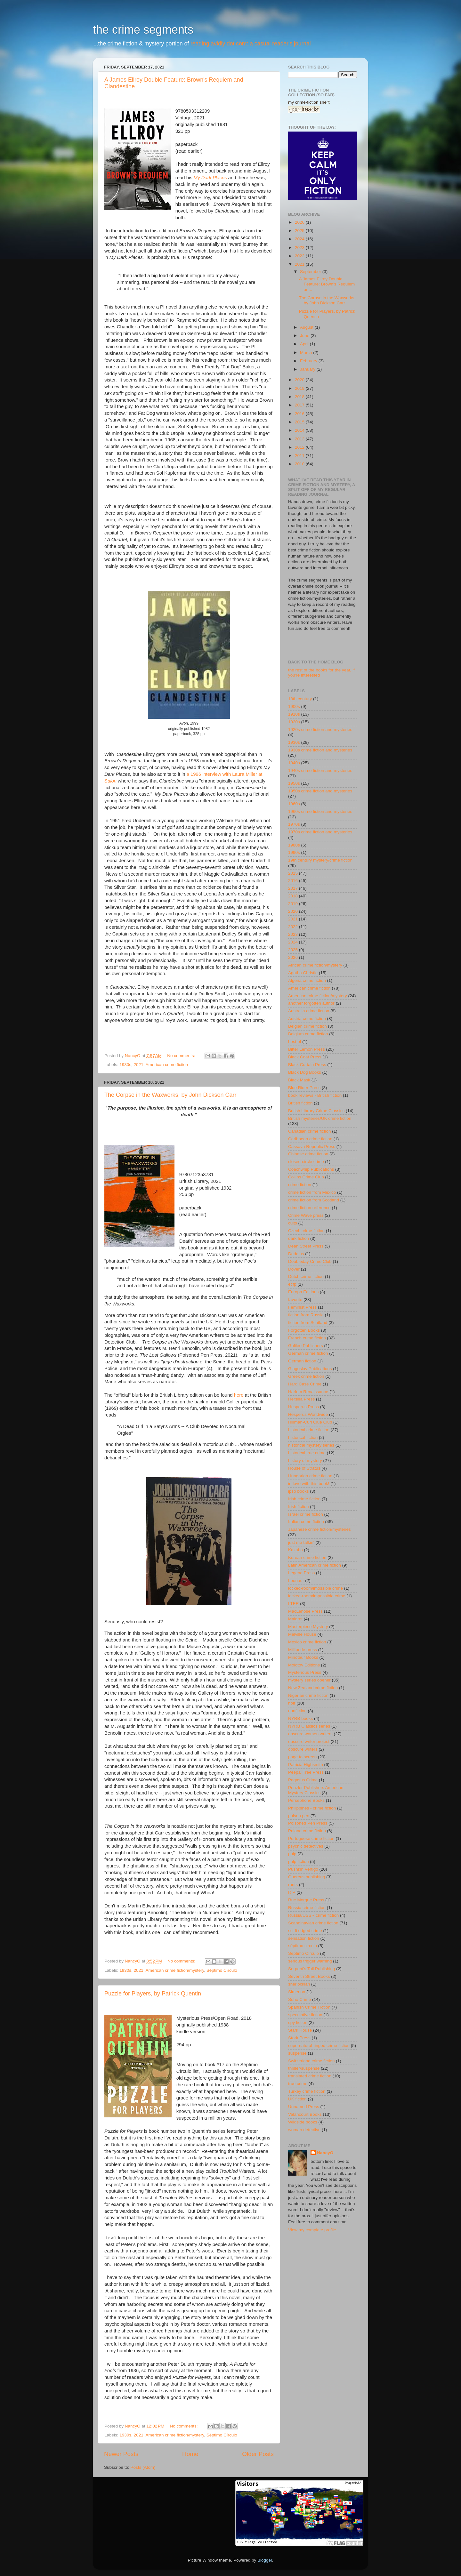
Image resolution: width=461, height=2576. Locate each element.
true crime (297, 2083)
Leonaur (296, 1580)
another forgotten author (311, 1003)
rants (293, 1884)
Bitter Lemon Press (306, 1049)
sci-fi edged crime (305, 1930)
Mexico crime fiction (307, 1642)
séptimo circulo (302, 1945)
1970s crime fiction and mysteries (320, 832)
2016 (300, 413)
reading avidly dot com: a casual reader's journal (250, 43)
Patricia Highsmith (305, 1764)
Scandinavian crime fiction (313, 1923)
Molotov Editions (304, 1665)
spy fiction (297, 2022)
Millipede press (302, 1649)
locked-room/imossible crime (315, 1588)
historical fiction (303, 1437)
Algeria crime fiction (307, 980)
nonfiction (297, 1710)
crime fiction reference (309, 1207)
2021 (138, 1064)
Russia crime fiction (307, 1907)
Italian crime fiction (306, 1521)
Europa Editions (303, 1291)
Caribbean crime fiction (310, 1138)
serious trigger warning (310, 1961)
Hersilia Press (301, 1399)
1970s (294, 824)
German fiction (302, 1361)
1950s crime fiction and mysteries (320, 791)
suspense (297, 2053)
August (307, 327)
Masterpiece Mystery (308, 1626)
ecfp (292, 1284)
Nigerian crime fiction (308, 1695)
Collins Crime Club (306, 1177)
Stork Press (299, 2037)
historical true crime (307, 1452)
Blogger (264, 2560)
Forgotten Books (304, 1330)
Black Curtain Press (307, 1064)
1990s (294, 852)
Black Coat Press (304, 1057)
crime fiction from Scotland (313, 1200)
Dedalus (296, 1253)
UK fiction (297, 2099)
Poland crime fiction (307, 1830)
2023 (300, 247)
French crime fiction (307, 1338)
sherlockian (299, 1984)
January (308, 369)
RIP (291, 1892)
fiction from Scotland (307, 1322)
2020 (300, 379)
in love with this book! (308, 1483)
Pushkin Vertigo (303, 1869)
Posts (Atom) (143, 2467)
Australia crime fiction (308, 1010)
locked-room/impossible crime (316, 1595)
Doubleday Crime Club (310, 1261)
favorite (295, 1299)
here (239, 1395)
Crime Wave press (306, 1215)
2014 (300, 430)
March (306, 352)
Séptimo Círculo (221, 1970)
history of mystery (305, 1460)
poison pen (298, 1815)
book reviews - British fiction (315, 1095)
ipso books (298, 1491)
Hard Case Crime (304, 1384)
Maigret (295, 1619)
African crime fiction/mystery (315, 965)
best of (294, 1041)
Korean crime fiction (307, 1557)
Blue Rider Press (304, 1087)
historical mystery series (311, 1445)
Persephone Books (306, 1800)
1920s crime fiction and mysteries (320, 729)
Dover (294, 1269)
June (305, 335)
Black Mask (299, 1080)
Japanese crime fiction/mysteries (319, 1529)
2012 (300, 447)
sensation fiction (303, 1938)
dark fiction (298, 1238)
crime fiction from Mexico (312, 1192)
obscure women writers (310, 1733)
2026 (300, 222)
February (309, 360)
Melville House (302, 1634)
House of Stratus (304, 1468)
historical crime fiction (308, 1429)
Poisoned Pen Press (307, 1823)
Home (190, 2454)
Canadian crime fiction (309, 1131)
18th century (300, 698)
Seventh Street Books (309, 1976)
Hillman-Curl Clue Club (310, 1422)
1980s (125, 1064)
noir (291, 1703)
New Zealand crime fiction (313, 1687)
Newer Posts (121, 2454)
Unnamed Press (303, 2106)
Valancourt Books (305, 2114)
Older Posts (258, 2454)
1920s (294, 721)
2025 (300, 230)
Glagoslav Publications (310, 1368)
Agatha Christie (303, 972)
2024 (300, 239)
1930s (125, 1970)
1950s (294, 783)
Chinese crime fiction (308, 1154)
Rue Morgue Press (306, 1900)
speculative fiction (305, 2014)
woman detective (304, 2129)
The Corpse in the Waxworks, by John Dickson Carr (170, 1095)
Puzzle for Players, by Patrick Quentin (152, 1993)
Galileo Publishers (305, 1345)
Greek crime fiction (306, 1376)
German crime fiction (308, 1353)
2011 (300, 455)
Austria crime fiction (307, 1018)
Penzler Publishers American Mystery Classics (316, 1790)
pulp (292, 1853)
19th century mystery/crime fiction (320, 860)
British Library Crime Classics (316, 1110)
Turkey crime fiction (307, 2091)
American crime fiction (166, 1064)
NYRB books (300, 1718)
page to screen (302, 1756)
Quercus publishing (306, 1876)
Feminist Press (302, 1307)
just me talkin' (301, 1542)
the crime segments (143, 29)
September (311, 271)
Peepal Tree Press (306, 1772)
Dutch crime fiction (306, 1276)
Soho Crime (299, 1999)
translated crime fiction (309, 2076)
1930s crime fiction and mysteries (320, 750)
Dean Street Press (305, 1246)
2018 (300, 396)
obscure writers (303, 1749)
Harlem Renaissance (308, 1391)
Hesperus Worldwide (308, 1414)
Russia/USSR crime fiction (313, 1915)
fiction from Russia (306, 1314)
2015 (300, 422)
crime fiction (299, 1184)
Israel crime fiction (305, 1514)
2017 (300, 405)
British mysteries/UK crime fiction (319, 1118)
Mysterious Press (304, 1672)
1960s (294, 803)
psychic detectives (305, 1846)
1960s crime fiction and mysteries (320, 811)
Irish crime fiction (304, 1499)
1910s (294, 714)
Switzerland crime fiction (311, 2060)
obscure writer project (308, 1741)
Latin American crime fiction (314, 1565)
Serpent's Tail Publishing (311, 1968)
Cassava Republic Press (311, 1146)
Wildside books (302, 2122)
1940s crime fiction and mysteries (320, 770)
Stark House (300, 2030)
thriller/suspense (303, 2068)
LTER (293, 1603)
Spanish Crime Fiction (309, 2007)
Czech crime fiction (306, 1230)
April (305, 343)
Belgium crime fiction (308, 1033)
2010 (300, 463)
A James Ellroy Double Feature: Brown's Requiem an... (327, 284)
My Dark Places (210, 177)
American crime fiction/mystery (174, 1970)
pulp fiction (298, 1861)
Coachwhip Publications (311, 1169)
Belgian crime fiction (307, 1026)
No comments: (181, 1055)
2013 (300, 439)
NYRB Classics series (309, 1726)
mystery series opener (309, 1680)
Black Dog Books (304, 1072)
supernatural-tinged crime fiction (319, 2045)
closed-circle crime (306, 1161)
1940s (294, 762)
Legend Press (301, 1572)
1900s (294, 706)
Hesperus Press (303, 1406)
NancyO (325, 2152)
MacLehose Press (305, 1611)
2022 (300, 255)
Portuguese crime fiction (311, 1838)
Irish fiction (298, 1506)
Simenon (296, 1991)
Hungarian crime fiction (310, 1475)
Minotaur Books (303, 1657)
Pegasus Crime (303, 1780)
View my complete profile (312, 2229)
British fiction (300, 1103)
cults (292, 1223)
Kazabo (295, 1549)
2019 (300, 388)
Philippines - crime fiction (312, 1808)
